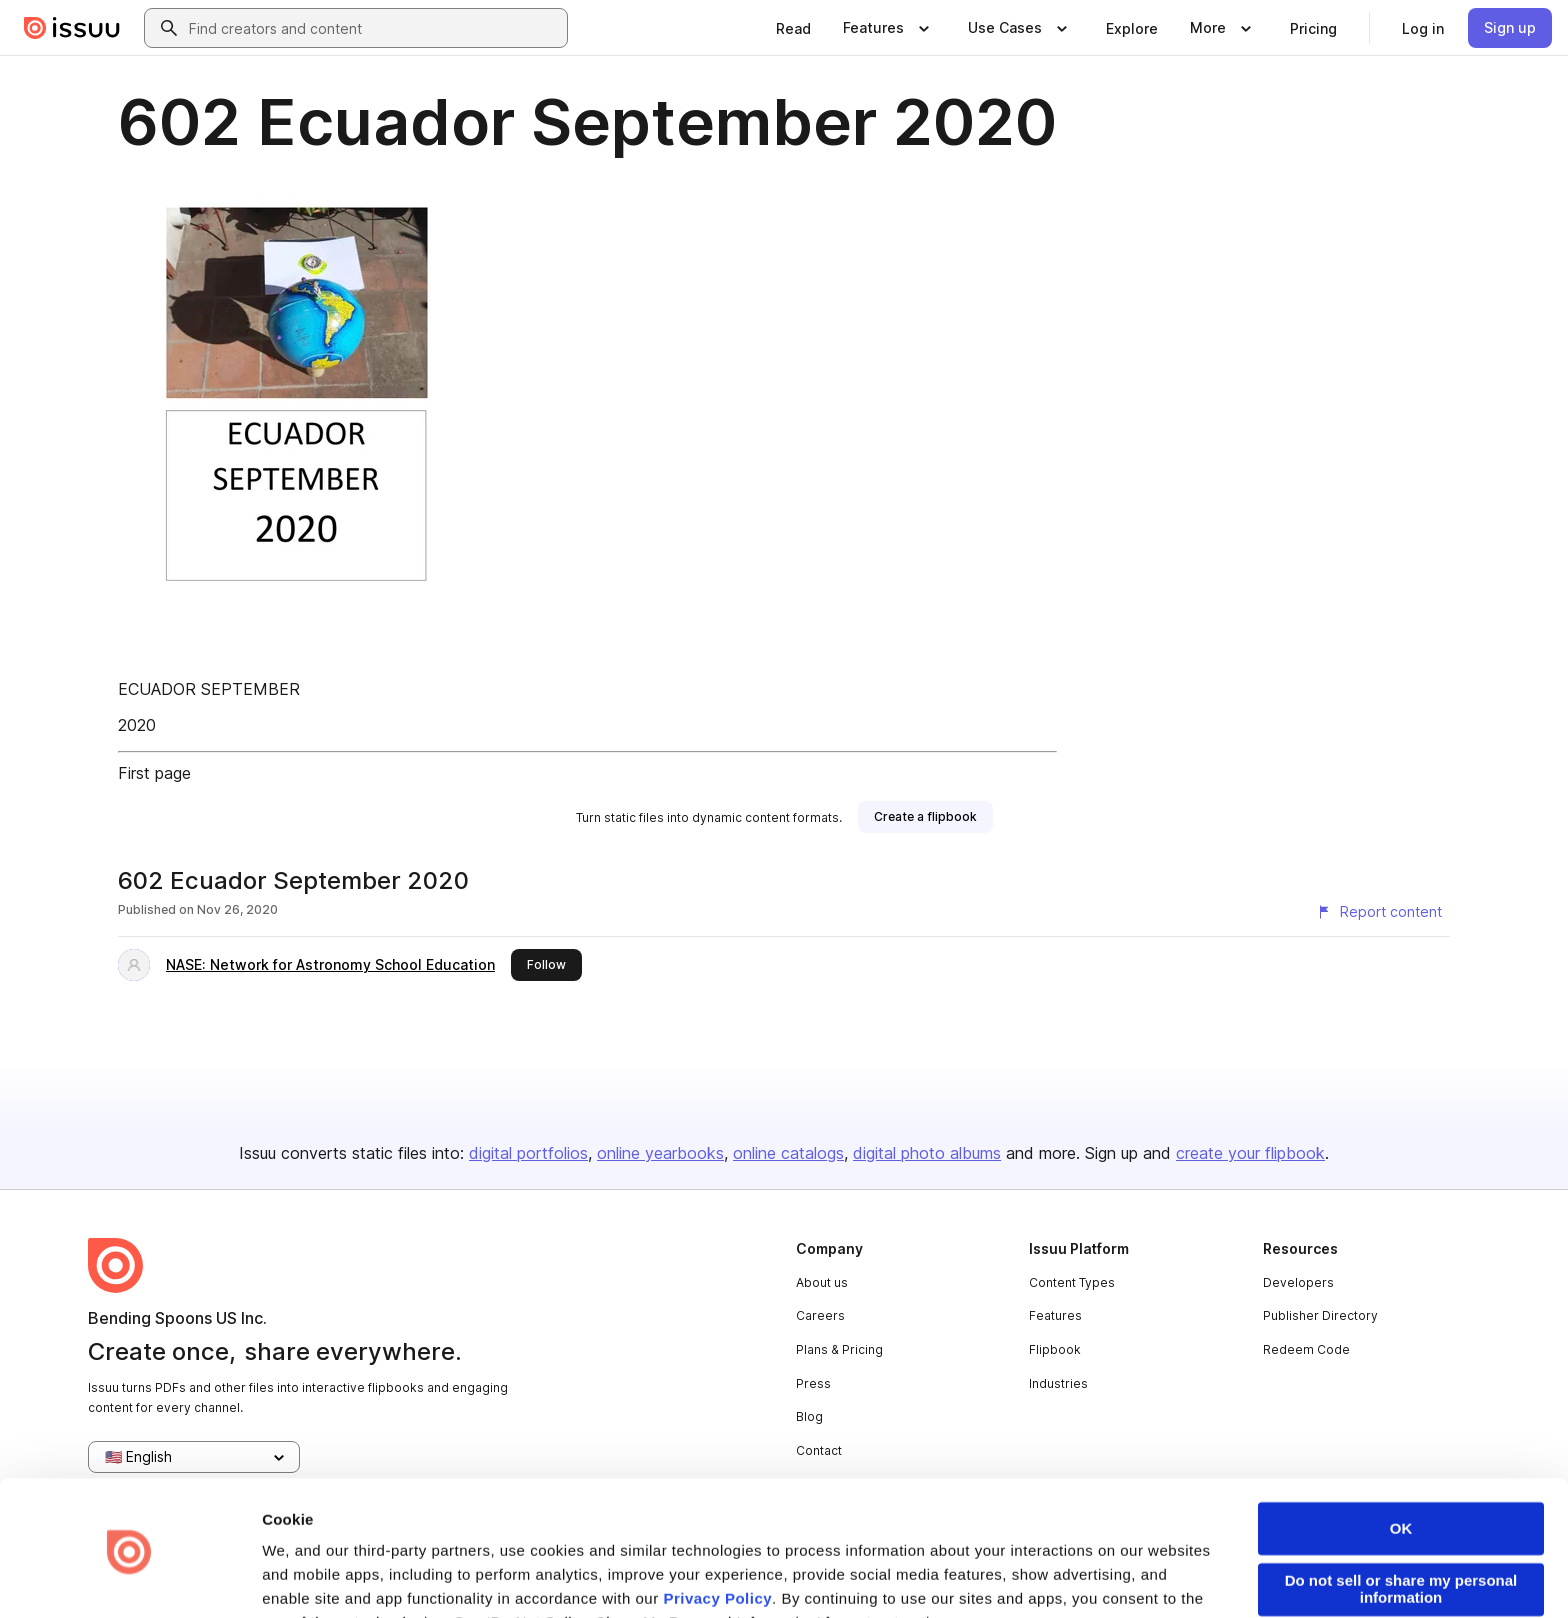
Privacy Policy (717, 1529)
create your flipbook (1250, 1153)
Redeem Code (1306, 1349)
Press (813, 1383)
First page (154, 773)
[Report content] (1379, 912)
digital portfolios (528, 1153)
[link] (793, 28)
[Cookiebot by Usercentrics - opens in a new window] (129, 1579)
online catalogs (788, 1153)
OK (1401, 1459)
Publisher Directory (1320, 1315)
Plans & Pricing (839, 1349)
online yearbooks (660, 1153)
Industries (1058, 1383)
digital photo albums (927, 1153)
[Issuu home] (72, 28)
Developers (1298, 1282)
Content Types (1072, 1282)
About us (822, 1282)
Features (1055, 1315)
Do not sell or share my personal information (1401, 1520)
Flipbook (1055, 1349)
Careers (820, 1315)
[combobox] (374, 28)
